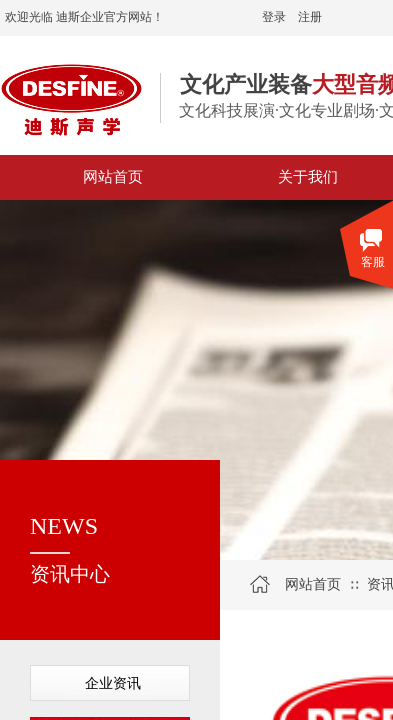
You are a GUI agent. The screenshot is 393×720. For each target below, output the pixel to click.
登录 (274, 17)
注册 (310, 17)
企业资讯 (113, 683)
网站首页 (313, 584)
